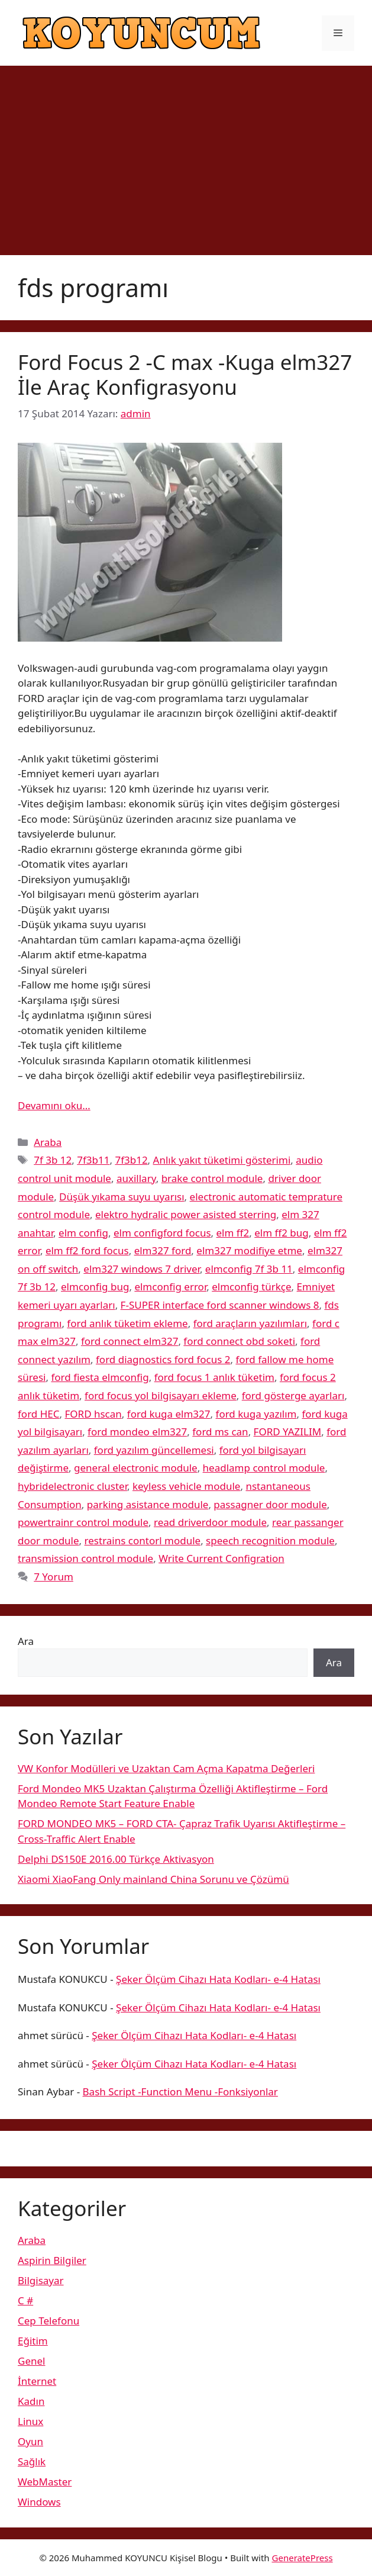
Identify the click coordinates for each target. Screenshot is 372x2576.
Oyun (30, 2441)
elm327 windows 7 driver (141, 1269)
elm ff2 (233, 1232)
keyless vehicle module (186, 1486)
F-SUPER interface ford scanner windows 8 (220, 1305)
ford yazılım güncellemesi (154, 1450)
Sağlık (32, 2461)
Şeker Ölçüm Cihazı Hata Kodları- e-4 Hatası (218, 1979)
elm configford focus (162, 1232)
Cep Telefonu (48, 2320)
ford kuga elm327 (169, 1414)
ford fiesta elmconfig (99, 1377)
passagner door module (270, 1504)
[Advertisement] (186, 154)
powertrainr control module (83, 1522)
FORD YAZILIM (288, 1431)
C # (25, 2300)
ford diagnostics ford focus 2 (163, 1359)
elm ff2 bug (281, 1232)
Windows (39, 2502)
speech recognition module (270, 1540)
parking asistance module (148, 1504)
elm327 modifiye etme (249, 1250)
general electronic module (136, 1467)
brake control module (212, 1178)
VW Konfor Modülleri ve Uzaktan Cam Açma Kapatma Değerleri (166, 1768)
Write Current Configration (221, 1558)
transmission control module (85, 1558)
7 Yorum (53, 1576)
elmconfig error (170, 1286)
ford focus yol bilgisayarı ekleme (161, 1395)
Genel (31, 2361)
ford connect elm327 (130, 1341)
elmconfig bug (95, 1286)
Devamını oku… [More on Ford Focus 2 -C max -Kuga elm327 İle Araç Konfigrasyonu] (54, 1105)
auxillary (136, 1178)
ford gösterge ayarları (293, 1395)
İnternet (37, 2381)
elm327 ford (163, 1250)
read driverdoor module (210, 1522)
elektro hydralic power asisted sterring (185, 1214)
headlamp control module (264, 1467)
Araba (48, 1142)
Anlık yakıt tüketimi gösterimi (222, 1160)
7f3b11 (93, 1160)
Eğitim (33, 2341)
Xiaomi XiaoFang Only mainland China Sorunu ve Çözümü (153, 1879)
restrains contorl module (143, 1540)
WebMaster (45, 2481)
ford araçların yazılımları (250, 1323)
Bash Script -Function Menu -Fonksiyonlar (180, 2091)
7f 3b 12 (53, 1160)
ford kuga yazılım (256, 1414)
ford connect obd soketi (239, 1341)
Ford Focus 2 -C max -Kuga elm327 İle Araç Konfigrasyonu (185, 374)
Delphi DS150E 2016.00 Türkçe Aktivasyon (116, 1859)
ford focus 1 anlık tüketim (214, 1377)
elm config (83, 1232)
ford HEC (38, 1414)
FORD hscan (92, 1414)
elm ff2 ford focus (87, 1250)
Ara (26, 1641)
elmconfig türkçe (251, 1286)
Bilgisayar (41, 2280)
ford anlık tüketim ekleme (127, 1323)
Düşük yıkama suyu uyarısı (121, 1196)
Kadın (31, 2401)
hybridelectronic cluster (72, 1486)
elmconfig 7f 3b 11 (249, 1269)
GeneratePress (302, 2558)
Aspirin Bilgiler (52, 2260)
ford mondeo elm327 (137, 1431)
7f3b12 (131, 1160)
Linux (30, 2421)
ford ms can (220, 1431)
